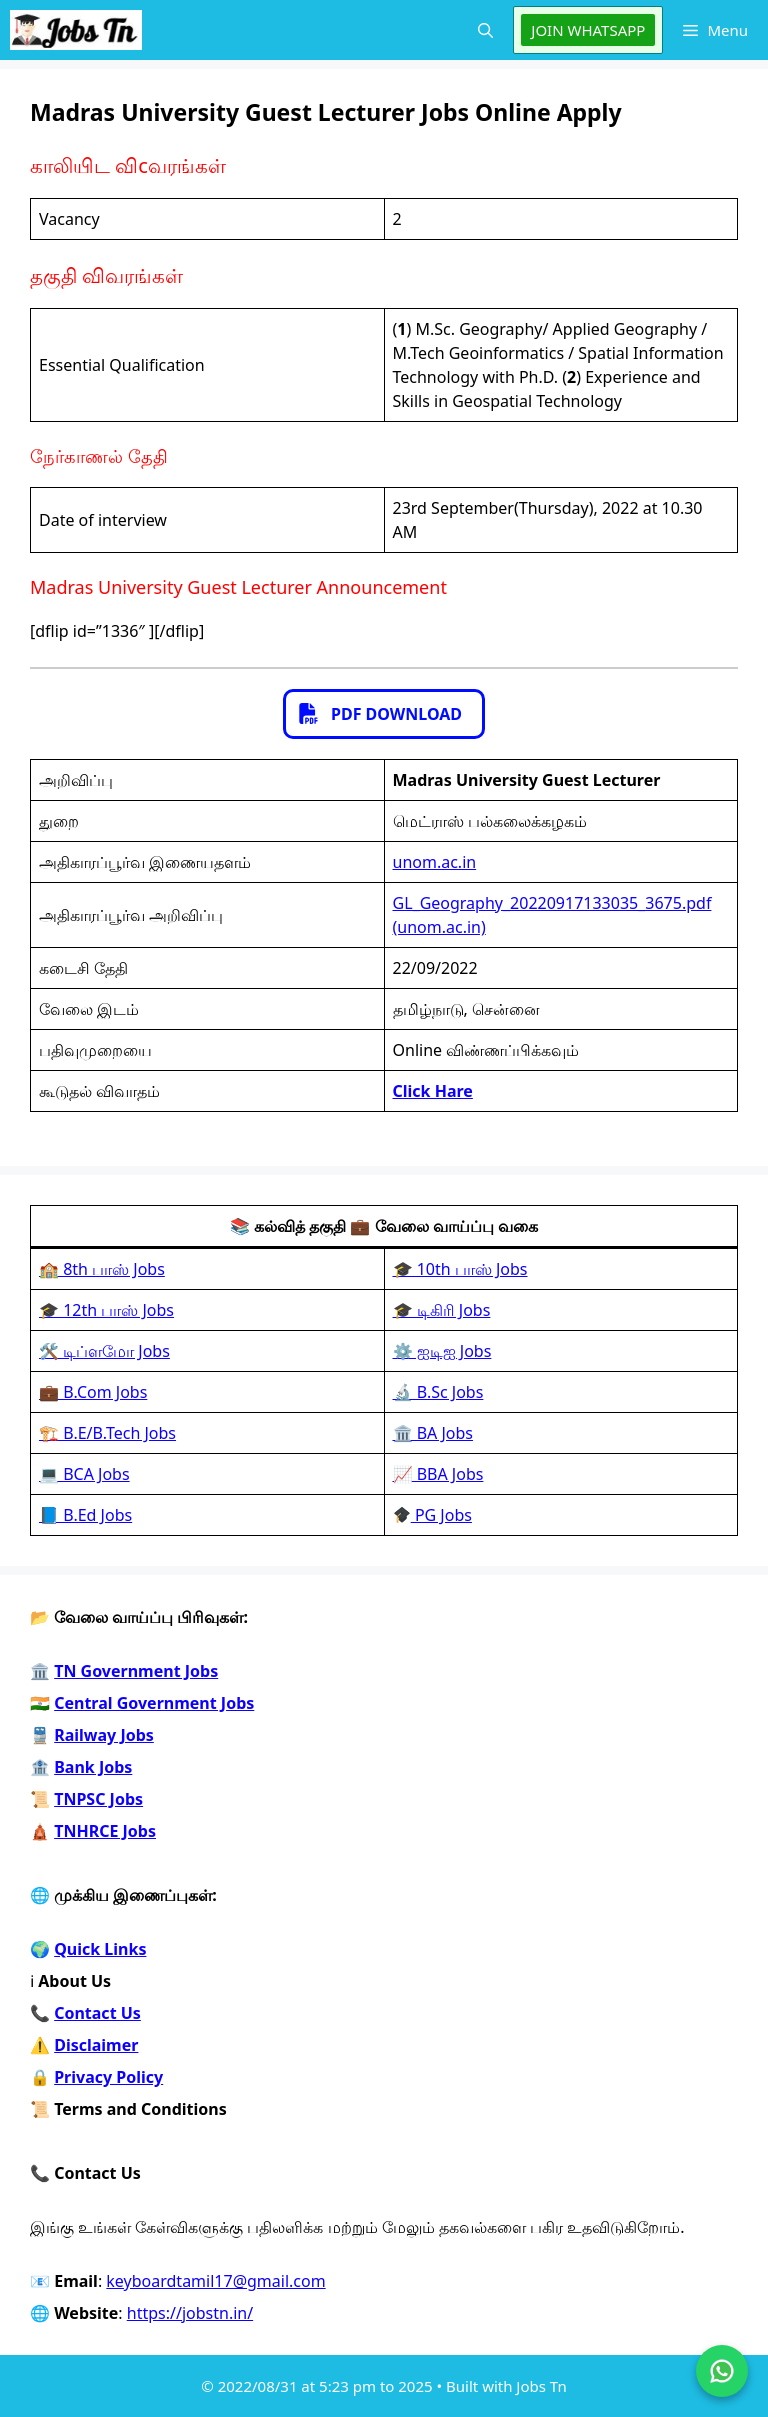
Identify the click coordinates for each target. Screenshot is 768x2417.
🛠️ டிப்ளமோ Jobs (104, 1351)
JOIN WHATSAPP (588, 30)
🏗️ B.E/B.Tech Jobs (107, 1433)
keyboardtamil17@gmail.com (215, 2281)
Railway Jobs (104, 1735)
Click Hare (433, 1091)
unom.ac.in (435, 862)
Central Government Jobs (154, 1703)
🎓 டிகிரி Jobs (442, 1310)
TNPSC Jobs (98, 1799)
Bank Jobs (93, 1767)
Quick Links (100, 1949)
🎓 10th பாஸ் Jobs (460, 1269)
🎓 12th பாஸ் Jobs (106, 1310)
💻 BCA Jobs (84, 1474)
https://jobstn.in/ (190, 2313)
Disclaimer (96, 2045)
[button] (485, 30)
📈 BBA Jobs (438, 1474)
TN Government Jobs (136, 1671)
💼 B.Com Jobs (93, 1392)
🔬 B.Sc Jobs (438, 1392)
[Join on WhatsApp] (722, 2371)
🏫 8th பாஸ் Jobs (102, 1269)
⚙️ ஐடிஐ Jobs (442, 1351)
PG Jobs (433, 1515)
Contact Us (97, 2013)
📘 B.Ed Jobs (85, 1515)
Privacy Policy (108, 2077)
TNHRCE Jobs (105, 1831)
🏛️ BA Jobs (433, 1433)
